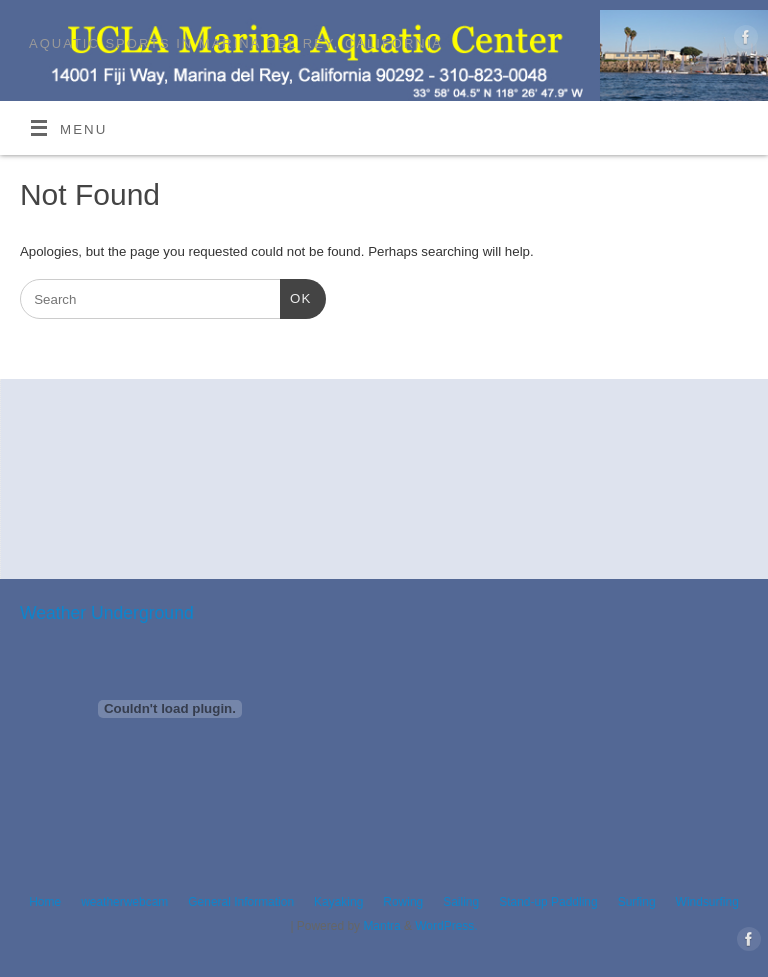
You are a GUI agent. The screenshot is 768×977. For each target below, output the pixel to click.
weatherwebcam (124, 902)
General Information (241, 902)
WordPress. (446, 926)
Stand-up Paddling (548, 902)
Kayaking (338, 902)
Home (45, 902)
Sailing (461, 902)
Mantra (381, 926)
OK (295, 296)
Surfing (637, 902)
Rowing (403, 902)
